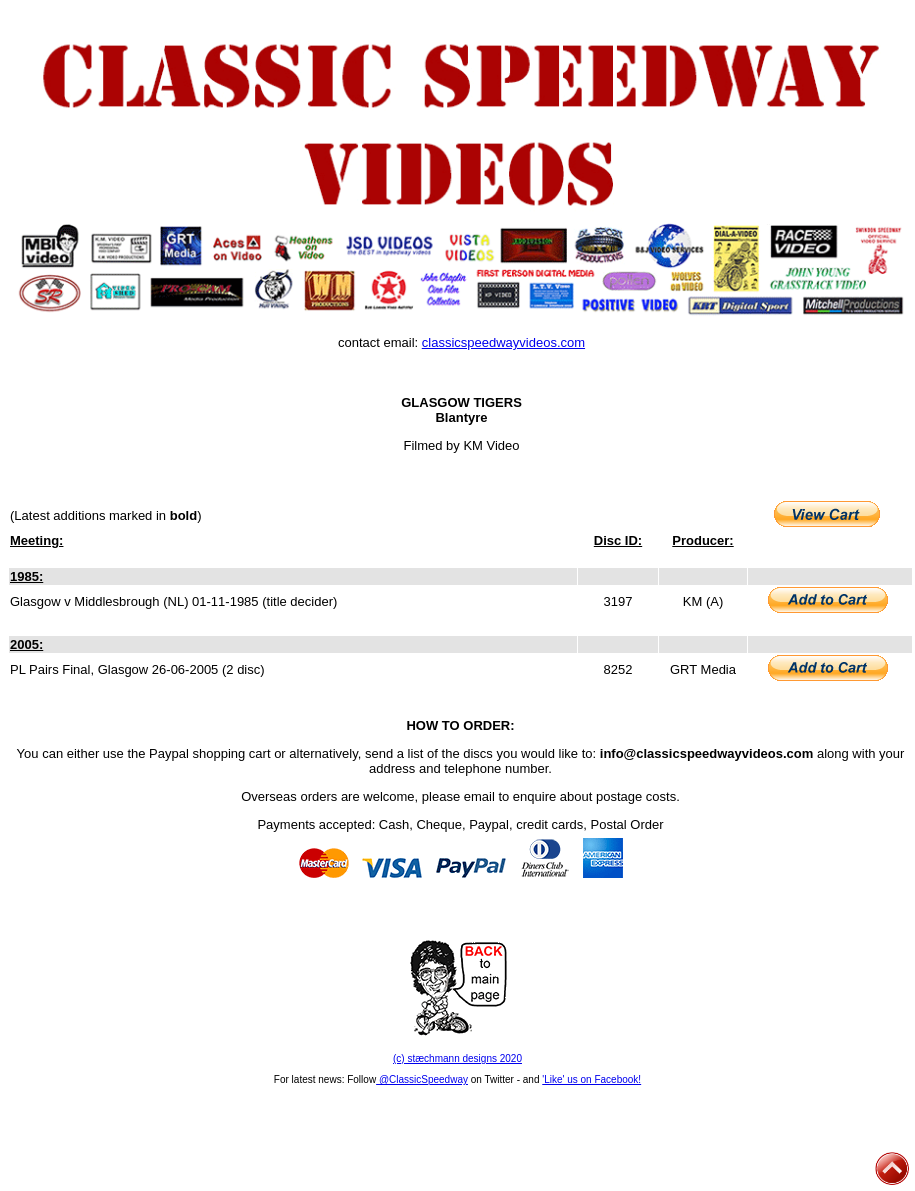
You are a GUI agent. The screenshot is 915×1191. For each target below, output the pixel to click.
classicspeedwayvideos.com (503, 342)
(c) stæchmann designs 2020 (457, 1058)
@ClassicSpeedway (422, 1079)
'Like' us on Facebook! (591, 1079)
